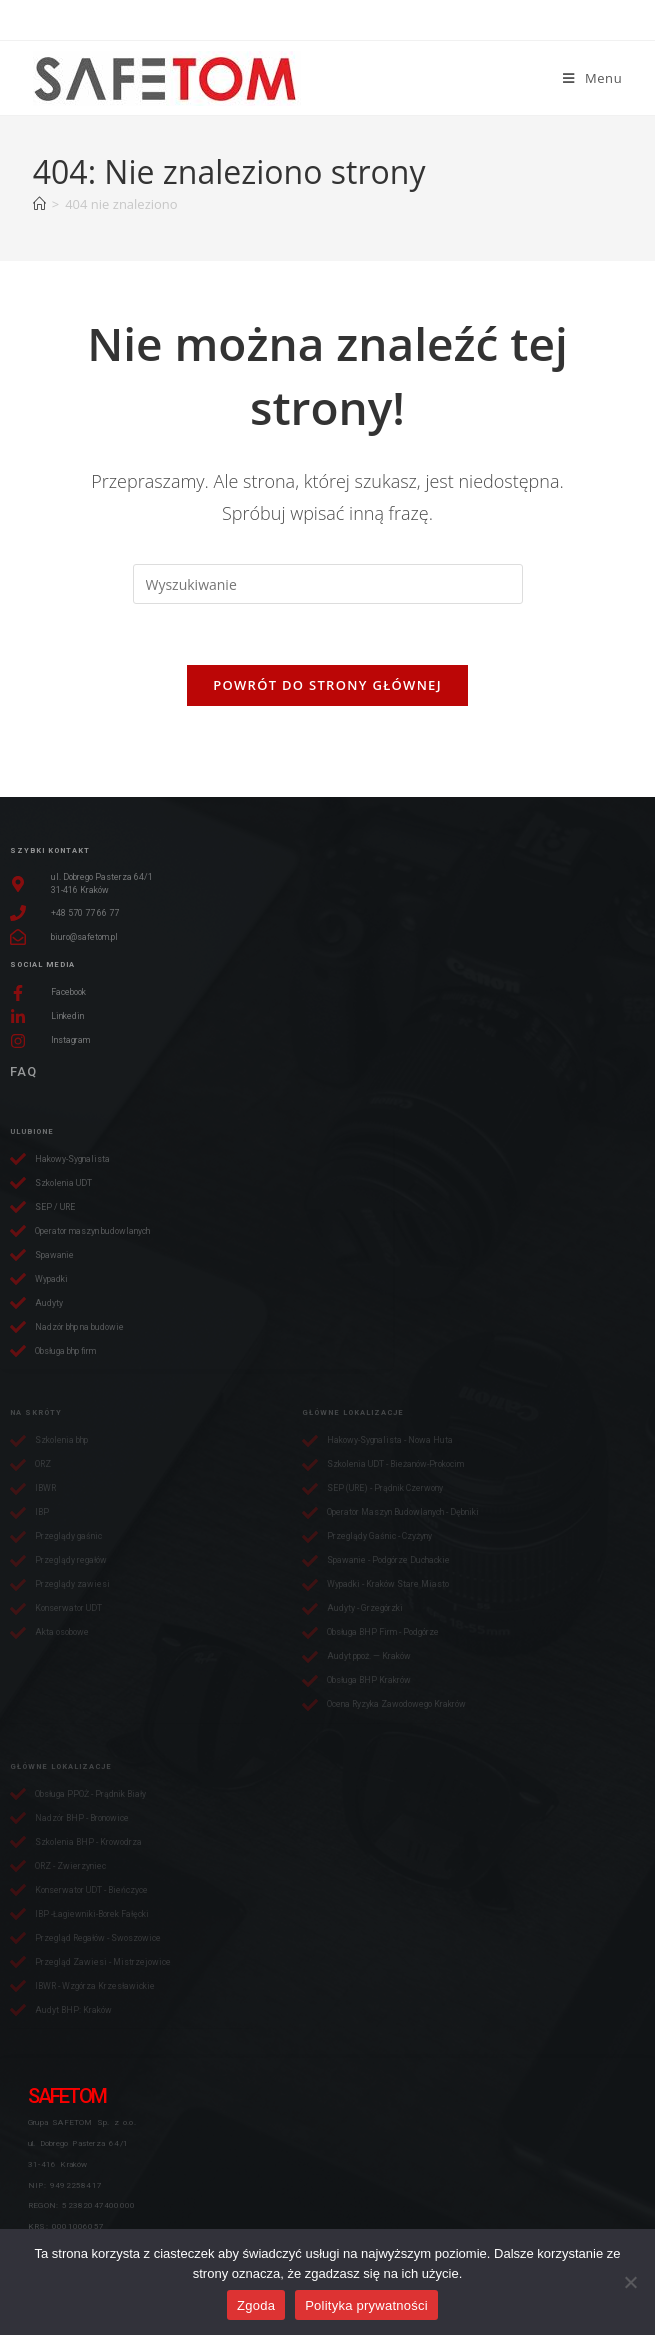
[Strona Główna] (39, 204)
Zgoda (256, 2305)
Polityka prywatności (366, 2305)
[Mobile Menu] (592, 78)
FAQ (23, 1071)
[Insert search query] (328, 584)
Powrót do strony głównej (327, 685)
